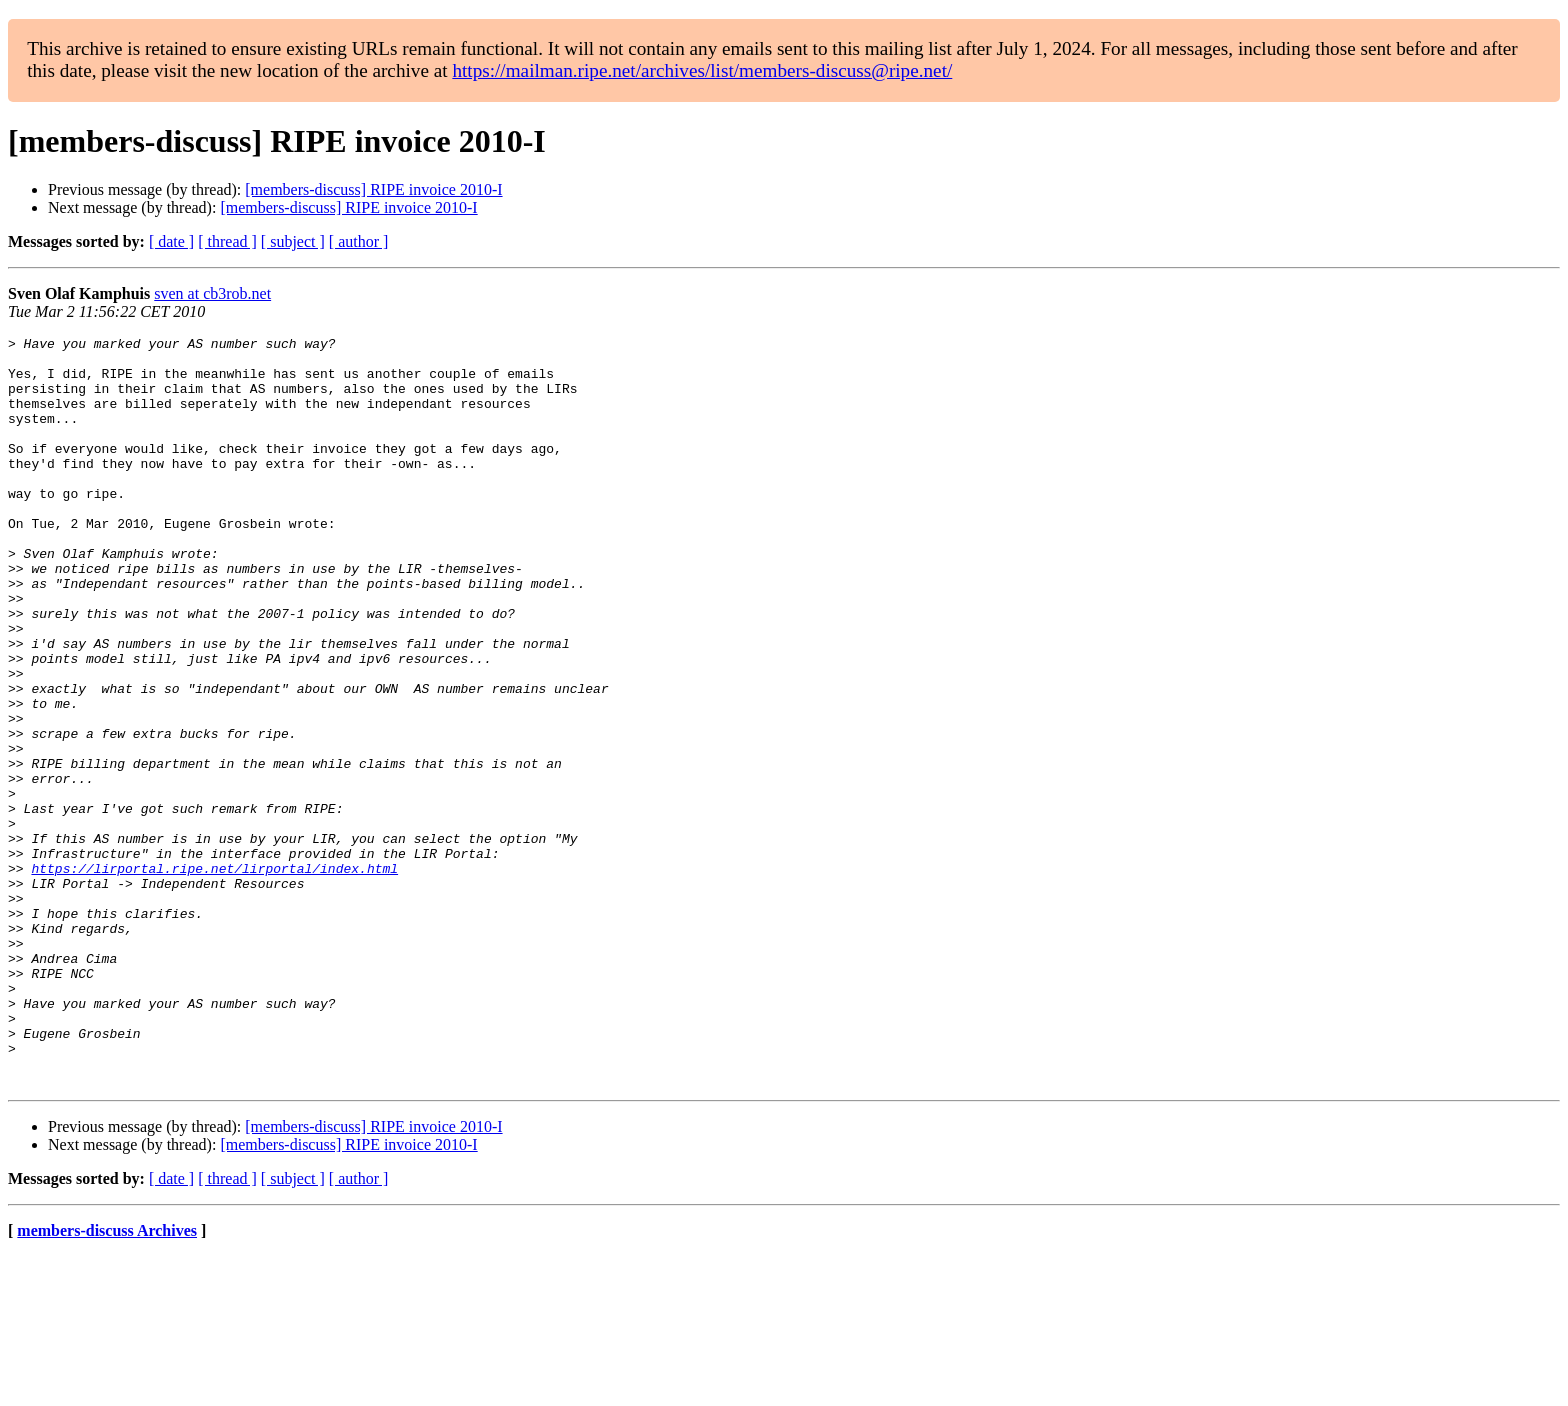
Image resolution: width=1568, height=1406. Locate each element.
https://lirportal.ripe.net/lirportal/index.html (214, 976)
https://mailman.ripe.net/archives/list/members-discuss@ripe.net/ (702, 70)
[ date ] (171, 241)
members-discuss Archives (107, 1380)
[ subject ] (293, 241)
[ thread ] (227, 241)
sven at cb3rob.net (212, 293)
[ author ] (359, 241)
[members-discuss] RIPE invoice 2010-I (373, 189)
